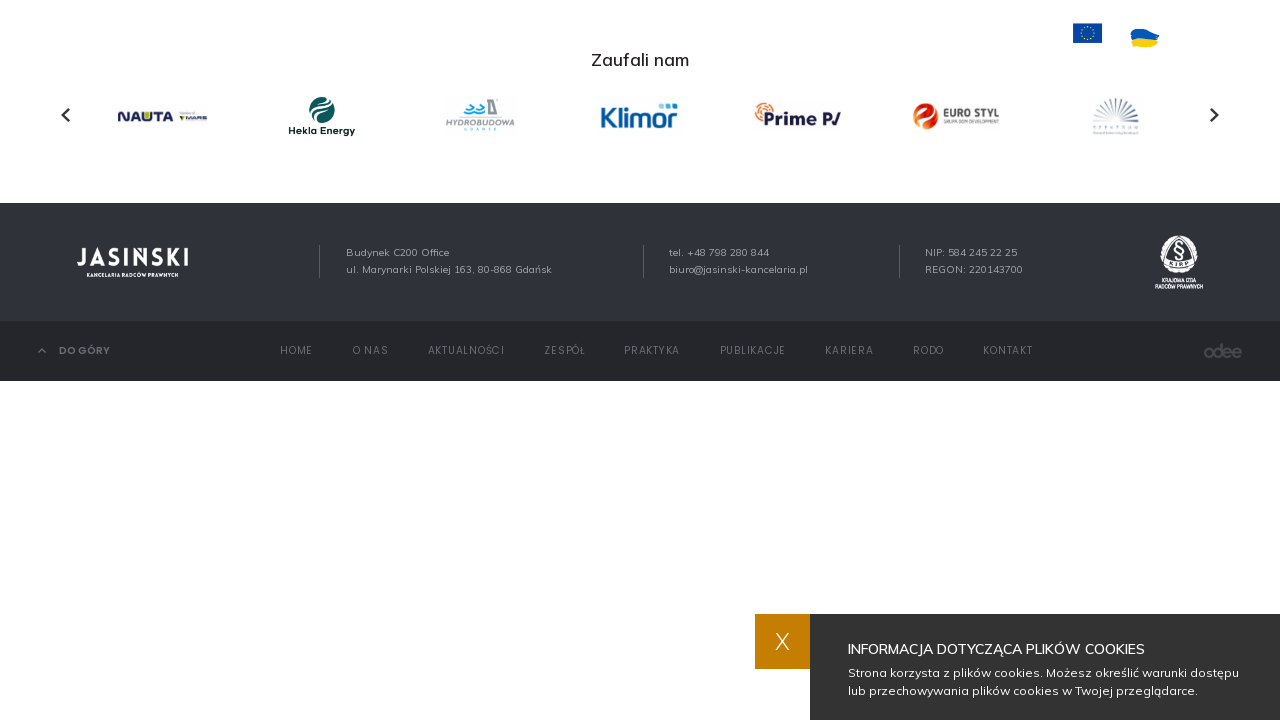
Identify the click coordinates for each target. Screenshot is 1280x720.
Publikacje (759, 38)
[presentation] (65, 115)
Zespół (580, 38)
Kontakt (930, 38)
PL (1202, 38)
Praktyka (662, 38)
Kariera (847, 38)
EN (1235, 38)
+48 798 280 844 (728, 252)
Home (329, 38)
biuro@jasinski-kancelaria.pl (738, 269)
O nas (395, 38)
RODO (928, 350)
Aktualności (485, 38)
